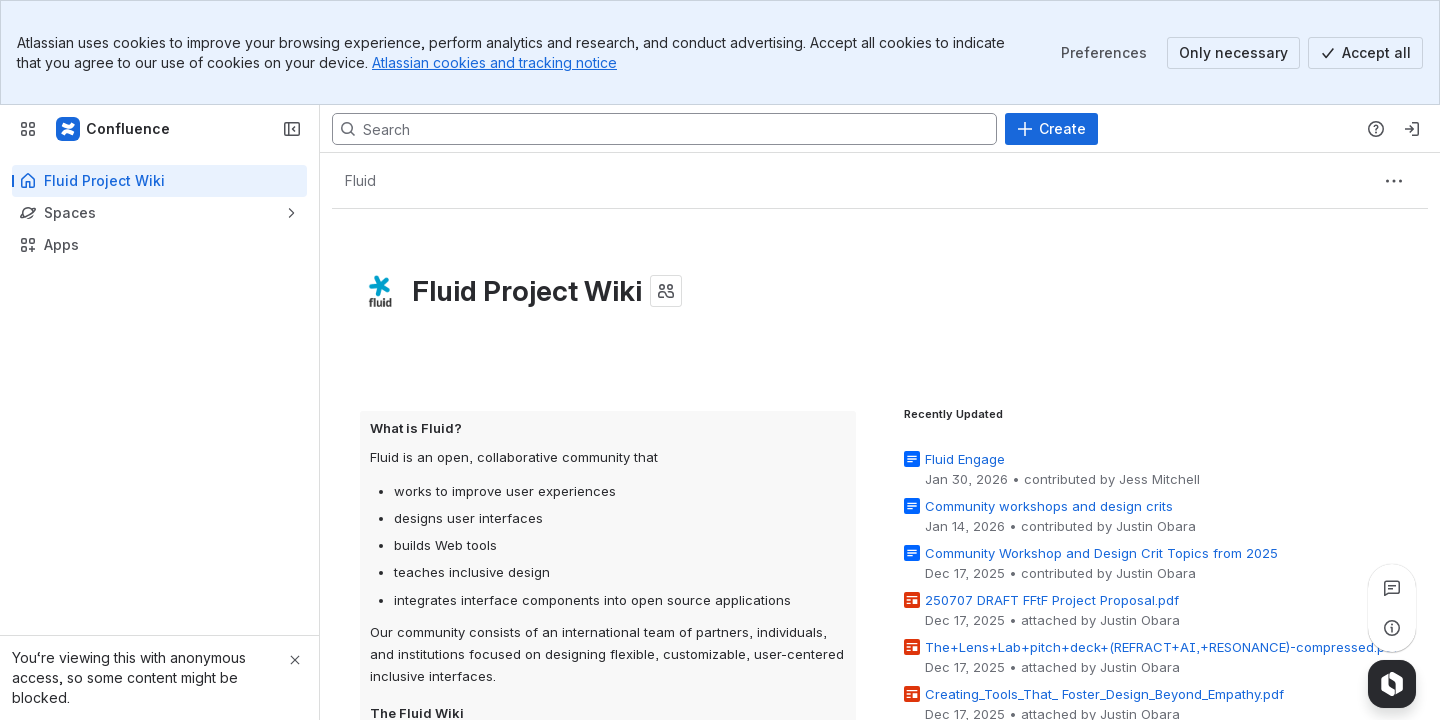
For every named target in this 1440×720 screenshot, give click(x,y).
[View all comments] (1392, 588)
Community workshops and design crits (1049, 506)
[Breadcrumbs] (360, 181)
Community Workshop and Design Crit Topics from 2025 (1101, 553)
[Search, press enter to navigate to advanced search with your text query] (664, 129)
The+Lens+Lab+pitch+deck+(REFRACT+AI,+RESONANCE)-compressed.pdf (1161, 647)
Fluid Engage (965, 459)
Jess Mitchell (1159, 479)
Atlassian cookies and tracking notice (494, 62)
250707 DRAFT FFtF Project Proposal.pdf (1052, 600)
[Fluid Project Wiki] (114, 129)
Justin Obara (1156, 526)
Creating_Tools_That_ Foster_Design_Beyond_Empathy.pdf (1104, 694)
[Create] (1051, 129)
